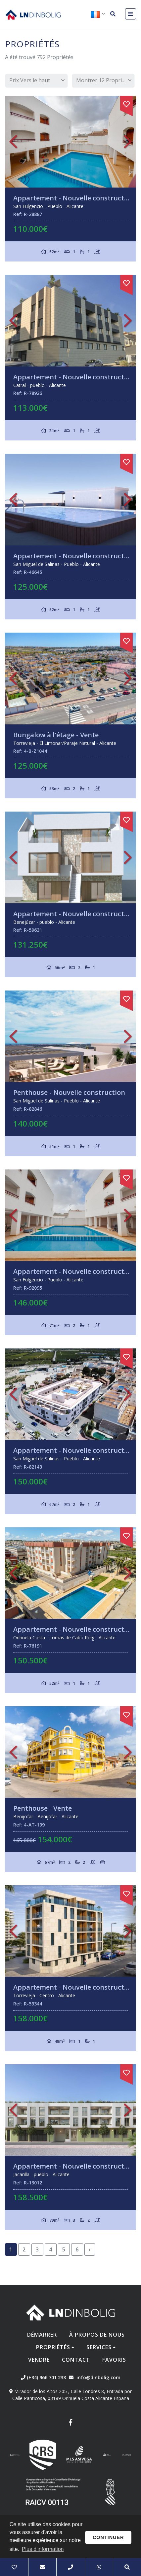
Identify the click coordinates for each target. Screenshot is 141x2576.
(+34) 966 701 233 (43, 2377)
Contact (76, 2359)
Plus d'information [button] (43, 2549)
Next (127, 141)
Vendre (39, 2359)
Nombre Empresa (33, 14)
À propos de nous (97, 2334)
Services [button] (99, 2347)
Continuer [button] (108, 2537)
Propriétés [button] (53, 2347)
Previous (13, 141)
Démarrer (42, 2334)
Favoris (114, 2359)
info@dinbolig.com (98, 2377)
